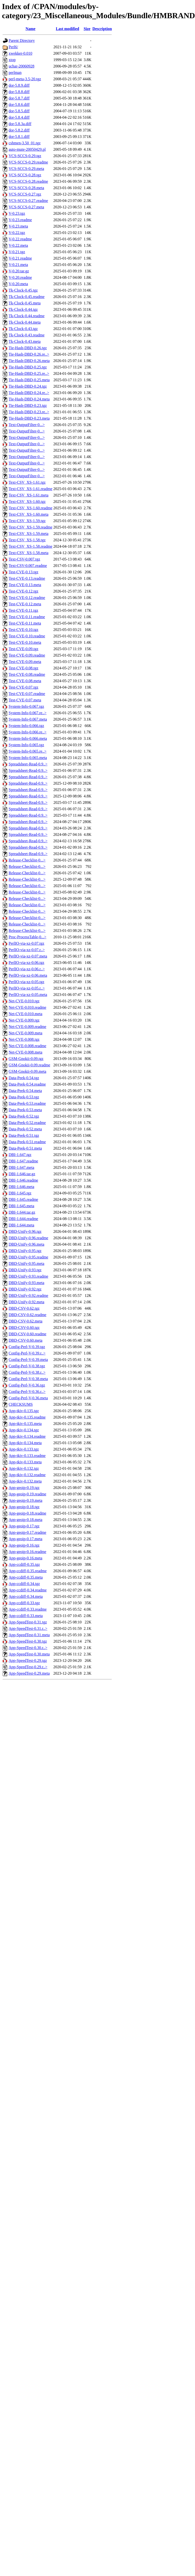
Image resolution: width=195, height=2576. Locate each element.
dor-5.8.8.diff (19, 92)
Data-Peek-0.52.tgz (24, 1116)
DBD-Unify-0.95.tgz (25, 1251)
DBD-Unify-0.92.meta (26, 1302)
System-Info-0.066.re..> (28, 732)
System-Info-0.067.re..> (28, 713)
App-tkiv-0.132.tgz (24, 1468)
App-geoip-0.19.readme (27, 1494)
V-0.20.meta (18, 284)
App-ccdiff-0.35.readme (28, 1571)
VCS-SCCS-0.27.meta (26, 207)
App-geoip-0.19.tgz (24, 1488)
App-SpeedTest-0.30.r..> (28, 1648)
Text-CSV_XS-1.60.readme (30, 508)
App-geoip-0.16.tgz (24, 1545)
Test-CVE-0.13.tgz (23, 572)
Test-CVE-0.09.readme (27, 655)
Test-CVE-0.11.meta (25, 623)
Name (30, 29)
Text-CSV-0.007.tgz (24, 559)
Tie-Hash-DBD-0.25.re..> (29, 373)
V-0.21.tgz (17, 252)
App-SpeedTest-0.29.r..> (28, 1667)
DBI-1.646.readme (23, 1180)
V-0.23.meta (18, 226)
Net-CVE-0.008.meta (25, 1052)
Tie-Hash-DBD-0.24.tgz (28, 386)
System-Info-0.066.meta (28, 738)
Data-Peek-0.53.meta (25, 1110)
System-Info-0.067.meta (28, 719)
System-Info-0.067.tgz (26, 706)
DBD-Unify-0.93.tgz (25, 1270)
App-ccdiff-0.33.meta (26, 1616)
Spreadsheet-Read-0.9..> (28, 764)
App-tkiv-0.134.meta (25, 1443)
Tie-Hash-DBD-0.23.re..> (29, 412)
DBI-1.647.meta (21, 1167)
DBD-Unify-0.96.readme (28, 1238)
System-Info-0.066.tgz (26, 726)
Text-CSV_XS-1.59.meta (29, 533)
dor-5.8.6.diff (19, 104)
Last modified (67, 29)
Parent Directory (22, 40)
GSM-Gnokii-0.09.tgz (26, 1059)
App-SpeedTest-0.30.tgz (28, 1641)
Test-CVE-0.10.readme (27, 636)
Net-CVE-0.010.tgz (24, 1001)
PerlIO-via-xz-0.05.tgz (26, 982)
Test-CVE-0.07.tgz (23, 687)
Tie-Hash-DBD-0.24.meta (29, 399)
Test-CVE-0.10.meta (25, 642)
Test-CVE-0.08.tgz (23, 668)
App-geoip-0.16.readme (27, 1552)
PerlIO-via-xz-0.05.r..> (27, 988)
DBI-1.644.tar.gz (22, 1212)
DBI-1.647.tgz (20, 1155)
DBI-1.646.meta (21, 1187)
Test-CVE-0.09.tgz (23, 649)
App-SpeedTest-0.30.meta (29, 1654)
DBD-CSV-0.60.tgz (24, 1327)
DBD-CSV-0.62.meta (25, 1321)
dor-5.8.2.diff (19, 130)
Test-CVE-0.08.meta (25, 681)
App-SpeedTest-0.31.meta (29, 1635)
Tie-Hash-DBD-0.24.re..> (29, 393)
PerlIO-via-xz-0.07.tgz (26, 943)
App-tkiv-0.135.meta (25, 1423)
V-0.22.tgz (17, 233)
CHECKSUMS (21, 1404)
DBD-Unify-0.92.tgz (25, 1289)
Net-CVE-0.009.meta (25, 1033)
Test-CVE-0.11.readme (27, 617)
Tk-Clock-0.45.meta (25, 303)
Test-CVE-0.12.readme (27, 597)
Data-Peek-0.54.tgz (24, 1078)
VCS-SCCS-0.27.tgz (25, 194)
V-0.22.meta (18, 245)
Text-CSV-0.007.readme (28, 565)
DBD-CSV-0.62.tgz (24, 1308)
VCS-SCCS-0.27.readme (28, 200)
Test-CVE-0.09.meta (25, 662)
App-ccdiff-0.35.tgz (24, 1564)
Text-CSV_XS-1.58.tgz (27, 540)
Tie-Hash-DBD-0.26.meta (29, 361)
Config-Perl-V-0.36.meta (28, 1398)
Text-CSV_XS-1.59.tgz (27, 521)
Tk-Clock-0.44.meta (25, 322)
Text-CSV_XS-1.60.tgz (27, 501)
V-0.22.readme (20, 239)
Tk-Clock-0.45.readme (27, 297)
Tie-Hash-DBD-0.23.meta (29, 418)
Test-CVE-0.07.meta (25, 700)
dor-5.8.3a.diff (20, 124)
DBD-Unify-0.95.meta (26, 1263)
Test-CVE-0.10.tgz (23, 629)
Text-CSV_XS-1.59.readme (30, 527)
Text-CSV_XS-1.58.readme (30, 546)
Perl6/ (13, 47)
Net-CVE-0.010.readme (27, 1007)
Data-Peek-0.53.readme (27, 1103)
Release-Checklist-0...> (27, 860)
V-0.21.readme (20, 258)
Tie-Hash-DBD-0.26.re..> (29, 354)
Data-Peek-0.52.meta (25, 1129)
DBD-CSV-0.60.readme (27, 1334)
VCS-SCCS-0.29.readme (28, 162)
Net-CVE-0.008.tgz (24, 1039)
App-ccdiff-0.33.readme (28, 1609)
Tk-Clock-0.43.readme (27, 335)
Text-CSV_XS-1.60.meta (29, 514)
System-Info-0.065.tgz (26, 745)
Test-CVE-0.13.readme (27, 578)
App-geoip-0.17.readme (27, 1532)
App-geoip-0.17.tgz (24, 1526)
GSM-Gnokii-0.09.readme (29, 1065)
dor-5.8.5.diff (19, 111)
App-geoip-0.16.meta (25, 1558)
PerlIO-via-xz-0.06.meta (28, 975)
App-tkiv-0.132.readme (27, 1475)
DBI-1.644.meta (21, 1225)
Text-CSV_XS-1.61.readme (30, 489)
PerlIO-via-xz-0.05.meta (28, 994)
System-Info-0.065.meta (28, 758)
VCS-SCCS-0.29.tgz (25, 156)
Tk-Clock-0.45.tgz (23, 290)
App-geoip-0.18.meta (25, 1520)
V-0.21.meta (18, 265)
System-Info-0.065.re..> (28, 751)
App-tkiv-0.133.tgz (24, 1449)
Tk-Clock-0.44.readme (27, 316)
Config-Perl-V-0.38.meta (28, 1379)
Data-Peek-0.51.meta (25, 1148)
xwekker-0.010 (20, 53)
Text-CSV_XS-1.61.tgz (27, 482)
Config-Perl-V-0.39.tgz (27, 1347)
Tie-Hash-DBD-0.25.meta (29, 380)
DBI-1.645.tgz (20, 1193)
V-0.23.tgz (17, 213)
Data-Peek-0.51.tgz (24, 1135)
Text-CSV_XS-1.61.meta (29, 495)
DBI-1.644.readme (23, 1219)
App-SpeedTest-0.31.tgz (28, 1622)
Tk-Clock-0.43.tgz (23, 329)
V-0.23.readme (20, 220)
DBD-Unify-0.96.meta (26, 1244)
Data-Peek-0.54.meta (25, 1091)
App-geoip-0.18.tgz (24, 1507)
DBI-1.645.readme (23, 1199)
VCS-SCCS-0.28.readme (28, 181)
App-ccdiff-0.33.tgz (24, 1603)
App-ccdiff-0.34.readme (28, 1590)
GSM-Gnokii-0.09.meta (27, 1071)
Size (87, 29)
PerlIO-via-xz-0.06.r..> (27, 969)
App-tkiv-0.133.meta (25, 1462)
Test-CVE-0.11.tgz (23, 610)
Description (102, 29)
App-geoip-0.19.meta (25, 1500)
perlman (15, 72)
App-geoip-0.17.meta (25, 1539)
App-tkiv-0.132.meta (25, 1481)
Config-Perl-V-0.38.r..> (27, 1372)
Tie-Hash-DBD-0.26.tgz (28, 348)
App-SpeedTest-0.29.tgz (28, 1660)
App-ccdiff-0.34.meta (26, 1596)
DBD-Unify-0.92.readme (28, 1295)
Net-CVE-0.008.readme (27, 1046)
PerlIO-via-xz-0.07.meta (28, 956)
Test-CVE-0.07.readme (27, 694)
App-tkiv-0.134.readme (27, 1436)
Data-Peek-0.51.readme (27, 1142)
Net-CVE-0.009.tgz (24, 1020)
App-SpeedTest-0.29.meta (29, 1673)
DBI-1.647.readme (23, 1161)
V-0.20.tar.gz (19, 271)
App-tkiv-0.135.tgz (24, 1411)
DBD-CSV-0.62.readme (27, 1315)
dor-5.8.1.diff (19, 136)
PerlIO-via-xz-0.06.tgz (26, 962)
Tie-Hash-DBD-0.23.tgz (28, 405)
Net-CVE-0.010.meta (25, 1014)
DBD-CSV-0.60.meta (25, 1340)
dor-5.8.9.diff (19, 85)
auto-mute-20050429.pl (27, 149)
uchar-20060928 (21, 66)
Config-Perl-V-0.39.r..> (27, 1353)
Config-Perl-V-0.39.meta (28, 1359)
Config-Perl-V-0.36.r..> (27, 1391)
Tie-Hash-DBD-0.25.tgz (28, 367)
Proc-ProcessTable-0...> (27, 937)
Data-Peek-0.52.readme (27, 1123)
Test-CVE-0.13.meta (25, 585)
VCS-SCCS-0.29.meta (26, 168)
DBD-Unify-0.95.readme (28, 1257)
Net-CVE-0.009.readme (27, 1026)
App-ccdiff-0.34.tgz (24, 1584)
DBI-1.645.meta (21, 1206)
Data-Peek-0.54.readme (27, 1084)
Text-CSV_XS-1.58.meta (29, 553)
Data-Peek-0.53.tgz (24, 1097)
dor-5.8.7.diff (19, 98)
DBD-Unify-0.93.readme (28, 1276)
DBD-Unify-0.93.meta (26, 1283)
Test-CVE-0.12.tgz (23, 591)
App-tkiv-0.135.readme (27, 1417)
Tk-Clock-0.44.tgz (23, 309)
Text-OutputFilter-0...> (27, 425)
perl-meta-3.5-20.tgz (25, 79)
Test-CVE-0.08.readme (27, 674)
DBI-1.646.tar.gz (22, 1174)
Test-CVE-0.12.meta (25, 604)
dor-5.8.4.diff (19, 117)
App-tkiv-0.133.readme (27, 1455)
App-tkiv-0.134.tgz (24, 1430)
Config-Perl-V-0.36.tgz (27, 1385)
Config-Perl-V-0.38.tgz (27, 1366)
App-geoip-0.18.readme (27, 1513)
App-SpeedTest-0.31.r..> (28, 1628)
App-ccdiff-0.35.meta (26, 1577)
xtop (12, 60)
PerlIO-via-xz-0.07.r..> (27, 950)
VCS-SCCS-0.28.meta (26, 188)
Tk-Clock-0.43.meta (25, 341)
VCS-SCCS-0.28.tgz (25, 175)
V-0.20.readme (20, 277)
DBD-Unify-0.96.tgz (25, 1231)
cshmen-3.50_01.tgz (25, 143)
